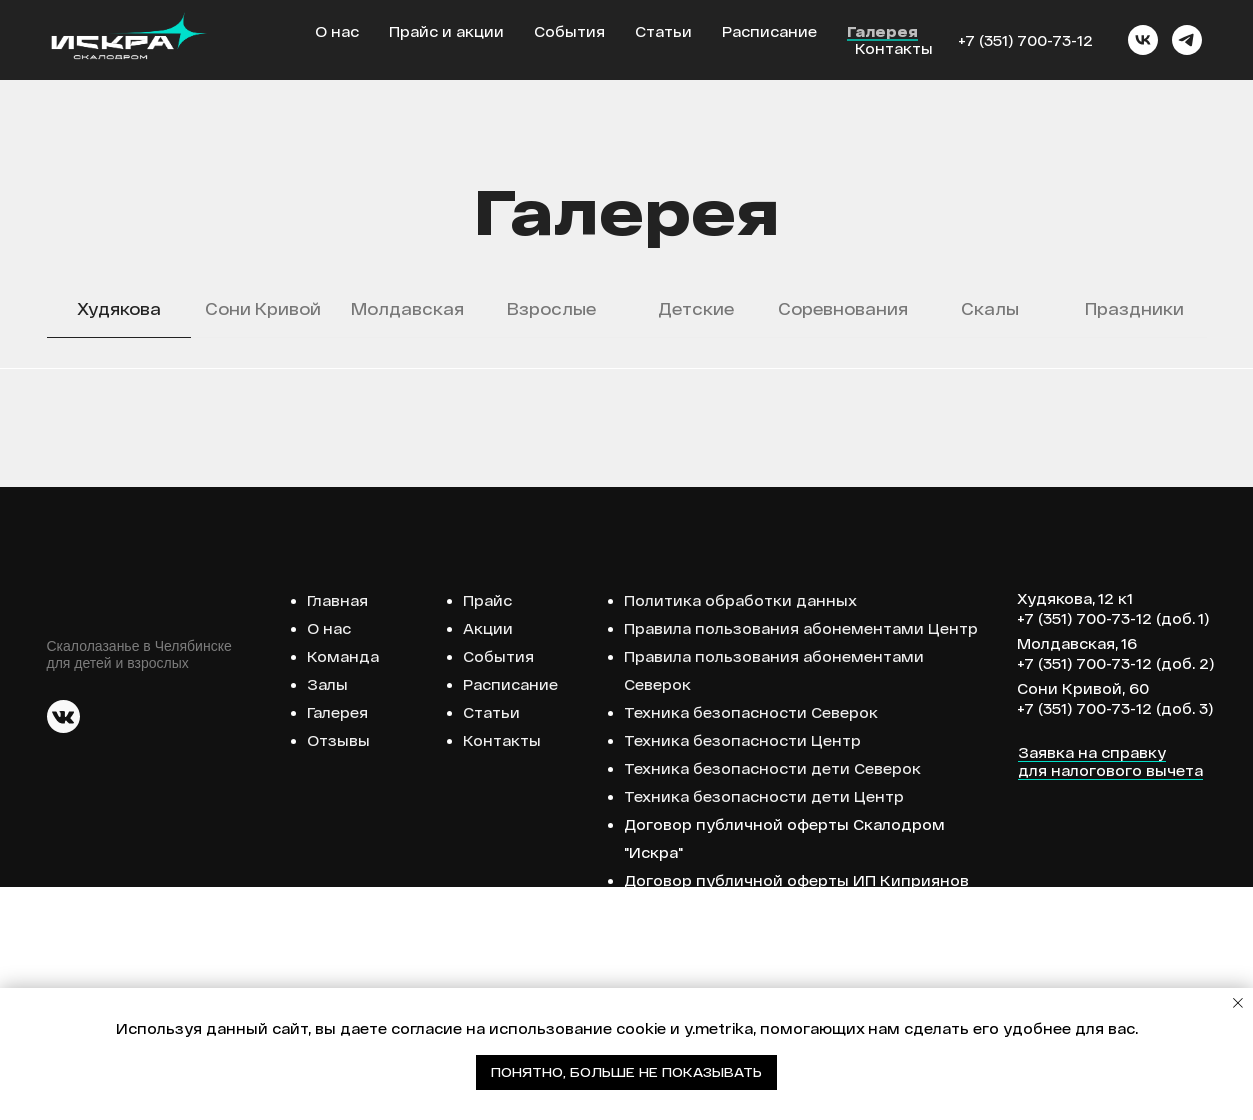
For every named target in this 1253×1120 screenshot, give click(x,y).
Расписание (769, 31)
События (569, 31)
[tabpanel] (626, 485)
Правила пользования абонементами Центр (801, 861)
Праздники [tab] (1134, 308)
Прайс (487, 833)
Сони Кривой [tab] (263, 308)
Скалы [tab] (990, 308)
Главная (337, 833)
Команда (343, 889)
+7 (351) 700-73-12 (1025, 40)
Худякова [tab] (119, 308)
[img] (63, 949)
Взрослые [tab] (551, 308)
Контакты (894, 48)
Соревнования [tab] (843, 308)
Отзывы (338, 973)
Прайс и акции (446, 31)
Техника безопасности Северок (751, 945)
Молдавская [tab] (407, 308)
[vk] (1143, 40)
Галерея (882, 31)
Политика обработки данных (740, 833)
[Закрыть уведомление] (1238, 1003)
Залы (327, 917)
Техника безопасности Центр (742, 973)
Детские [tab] (696, 308)
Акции (488, 861)
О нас (337, 31)
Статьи (663, 31)
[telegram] (1187, 40)
